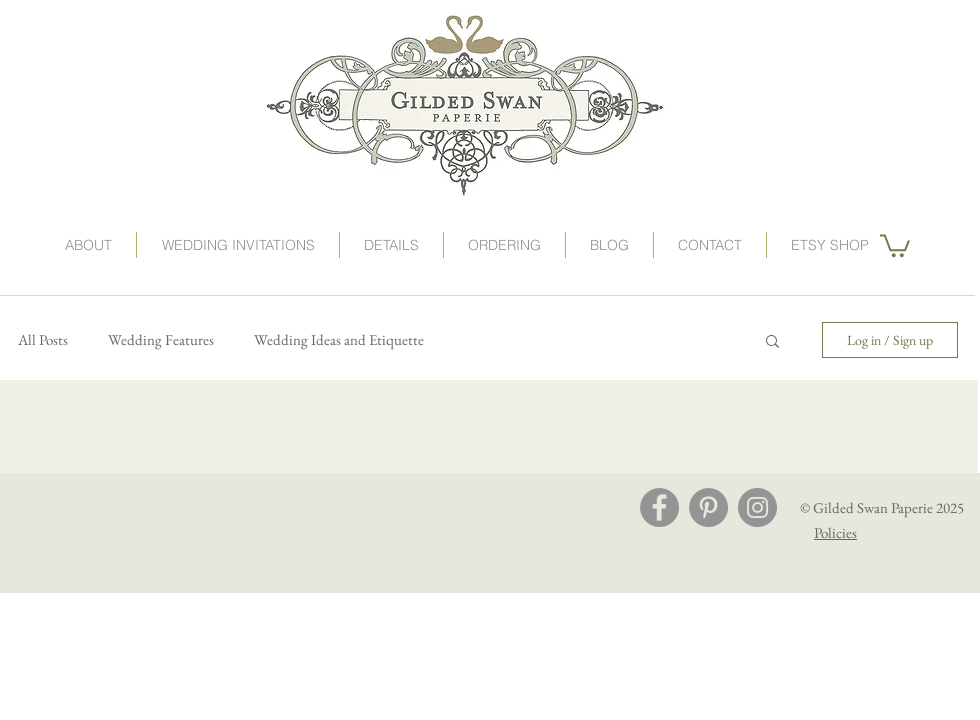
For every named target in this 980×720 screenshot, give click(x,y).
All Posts (43, 340)
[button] (504, 245)
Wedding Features (161, 340)
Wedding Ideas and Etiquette (339, 340)
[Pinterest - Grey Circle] (708, 507)
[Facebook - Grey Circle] (659, 507)
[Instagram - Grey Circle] (757, 507)
